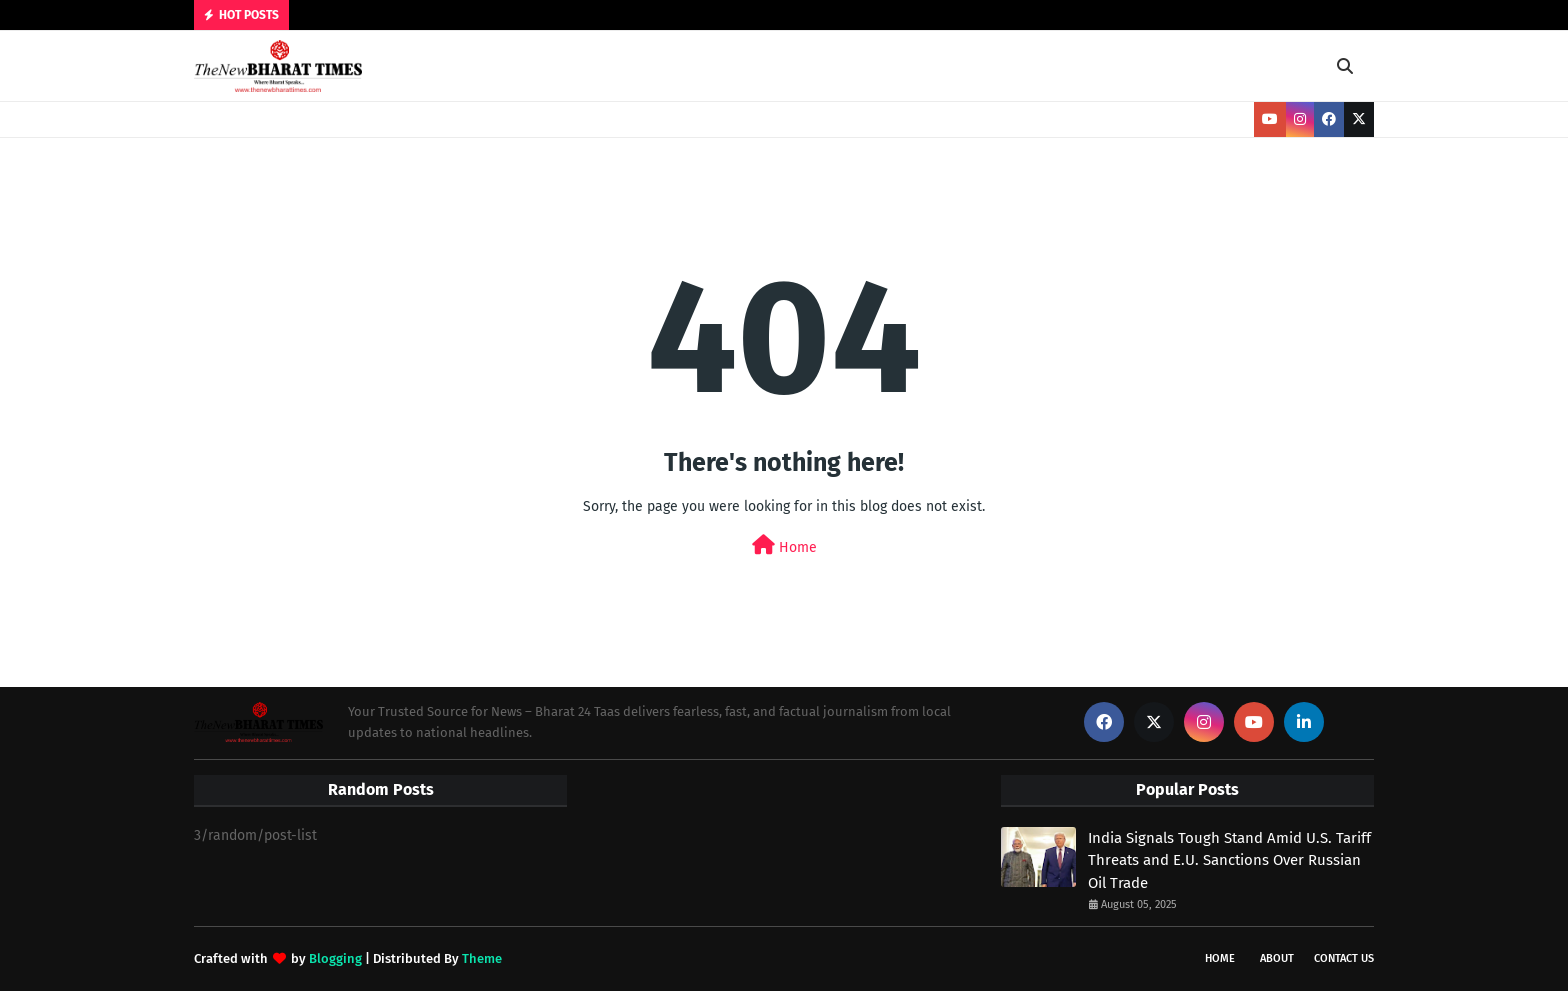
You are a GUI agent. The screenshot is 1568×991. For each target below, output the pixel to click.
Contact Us (1344, 958)
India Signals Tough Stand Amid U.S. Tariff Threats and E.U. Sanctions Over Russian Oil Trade (1229, 860)
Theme (482, 958)
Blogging (335, 958)
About (1277, 958)
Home (784, 545)
